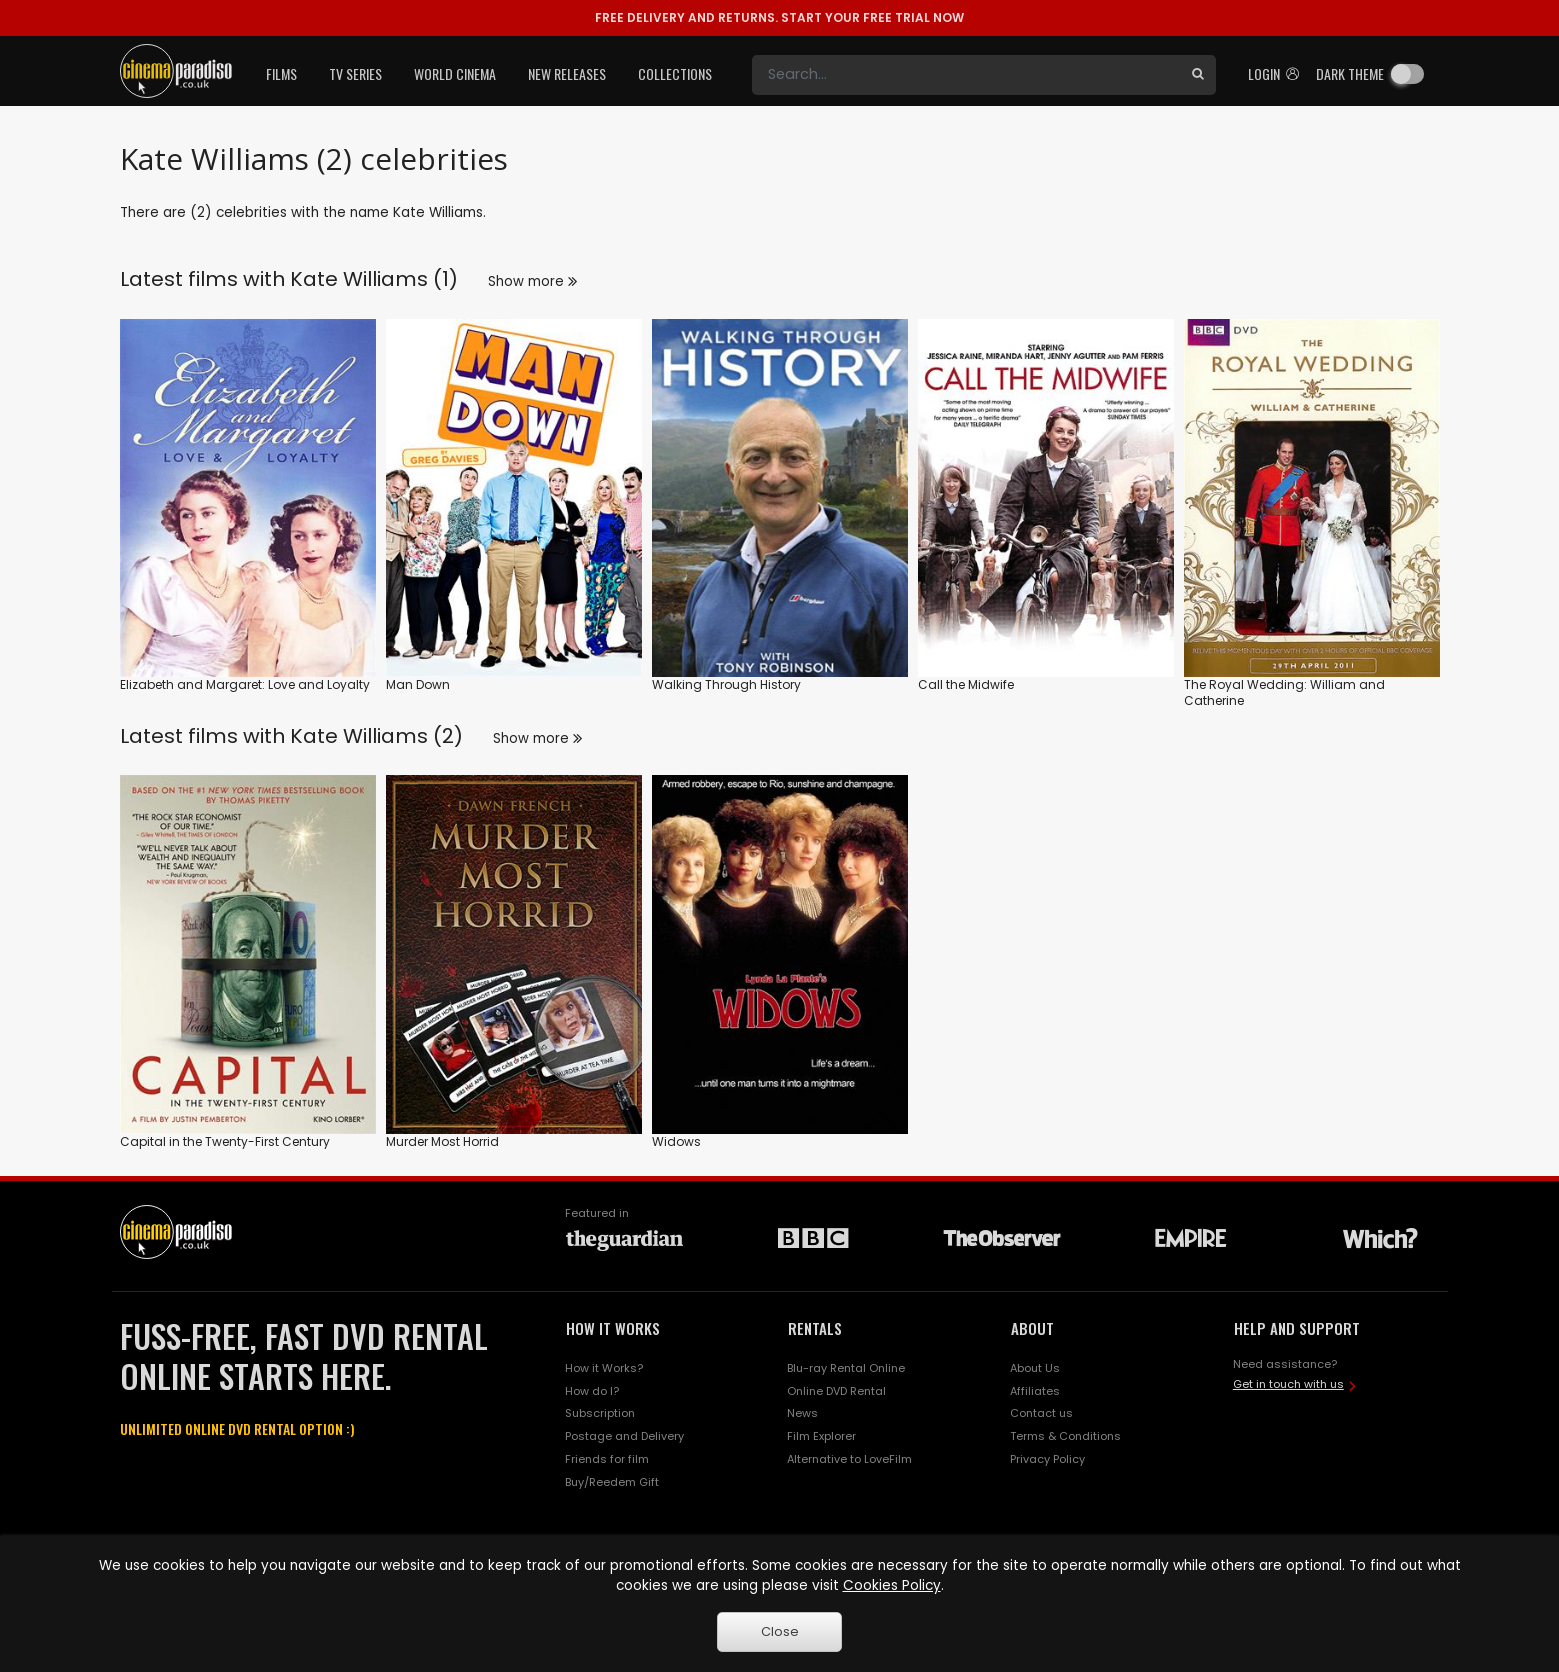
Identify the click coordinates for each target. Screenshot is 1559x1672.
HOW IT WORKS (613, 1328)
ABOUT (1032, 1328)
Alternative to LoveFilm (849, 1459)
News (802, 1413)
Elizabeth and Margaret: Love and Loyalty (245, 684)
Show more (532, 281)
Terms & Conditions (1065, 1436)
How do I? (592, 1391)
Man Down (418, 684)
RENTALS (815, 1328)
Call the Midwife (966, 684)
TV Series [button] (355, 73)
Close (780, 1631)
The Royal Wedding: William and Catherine (1284, 692)
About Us (1035, 1368)
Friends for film (607, 1459)
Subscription (600, 1413)
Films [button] (281, 73)
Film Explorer (821, 1436)
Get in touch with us (1288, 1384)
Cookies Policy (892, 1585)
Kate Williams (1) (374, 279)
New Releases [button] (567, 73)
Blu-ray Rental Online (846, 1368)
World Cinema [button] (455, 73)
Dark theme (1350, 73)
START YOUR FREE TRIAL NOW (779, 17)
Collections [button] (675, 73)
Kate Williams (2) (376, 736)
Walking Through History (726, 684)
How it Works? (604, 1368)
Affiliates (1035, 1391)
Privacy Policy (1047, 1459)
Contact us (1041, 1413)
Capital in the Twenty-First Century (225, 1141)
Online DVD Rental (836, 1391)
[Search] (966, 75)
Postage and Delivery (624, 1436)
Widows (676, 1141)
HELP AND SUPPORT (1297, 1328)
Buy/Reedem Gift (612, 1482)
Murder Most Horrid (442, 1141)
